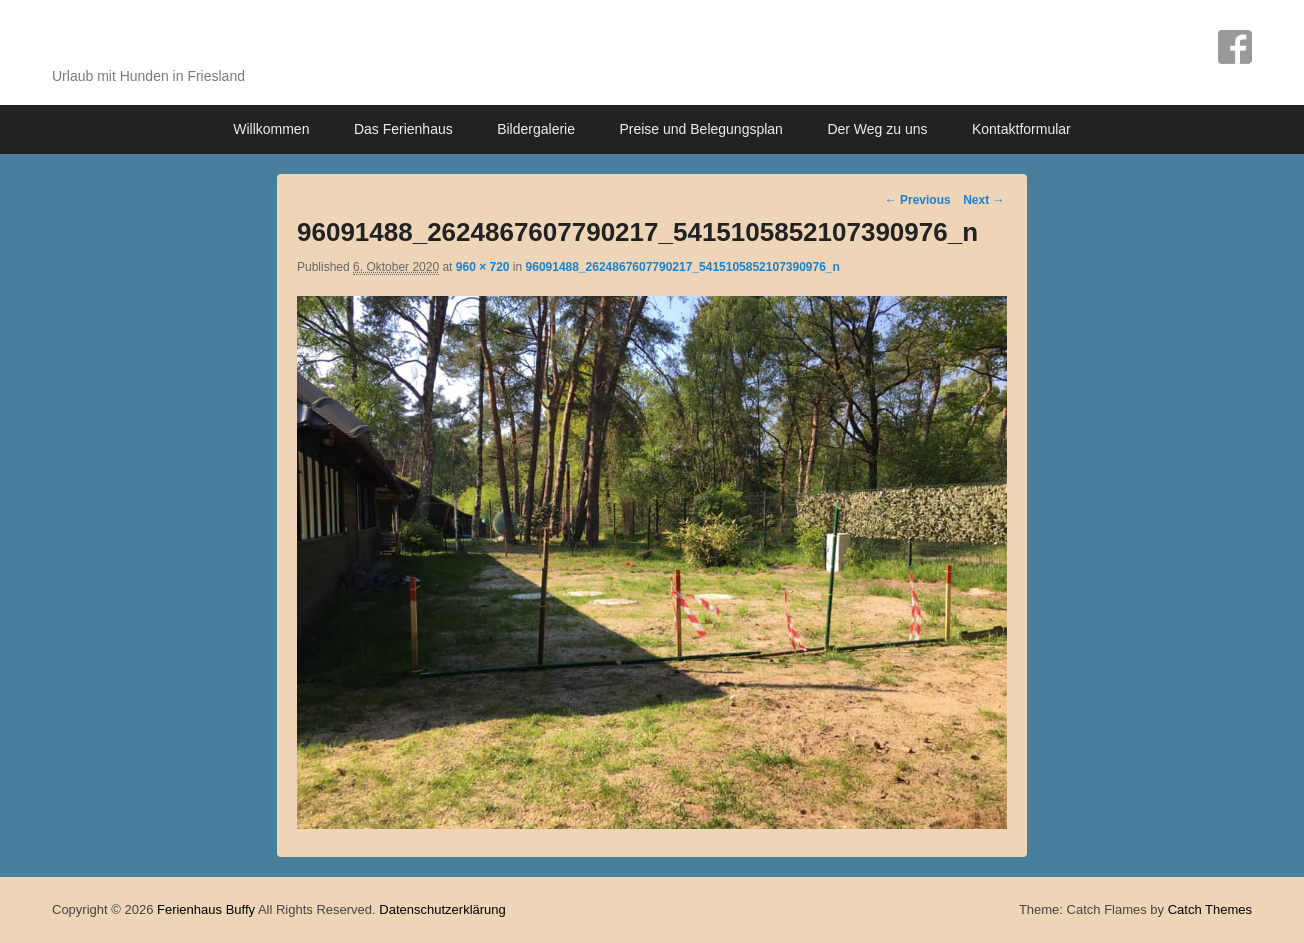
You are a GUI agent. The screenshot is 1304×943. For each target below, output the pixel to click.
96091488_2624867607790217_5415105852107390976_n (683, 267)
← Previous (918, 200)
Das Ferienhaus (403, 129)
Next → (983, 200)
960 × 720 (483, 267)
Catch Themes (1210, 909)
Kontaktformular (1021, 129)
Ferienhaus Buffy (199, 42)
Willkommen (271, 129)
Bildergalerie (536, 129)
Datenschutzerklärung (442, 909)
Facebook (1235, 47)
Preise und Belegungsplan (700, 129)
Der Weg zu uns (877, 129)
